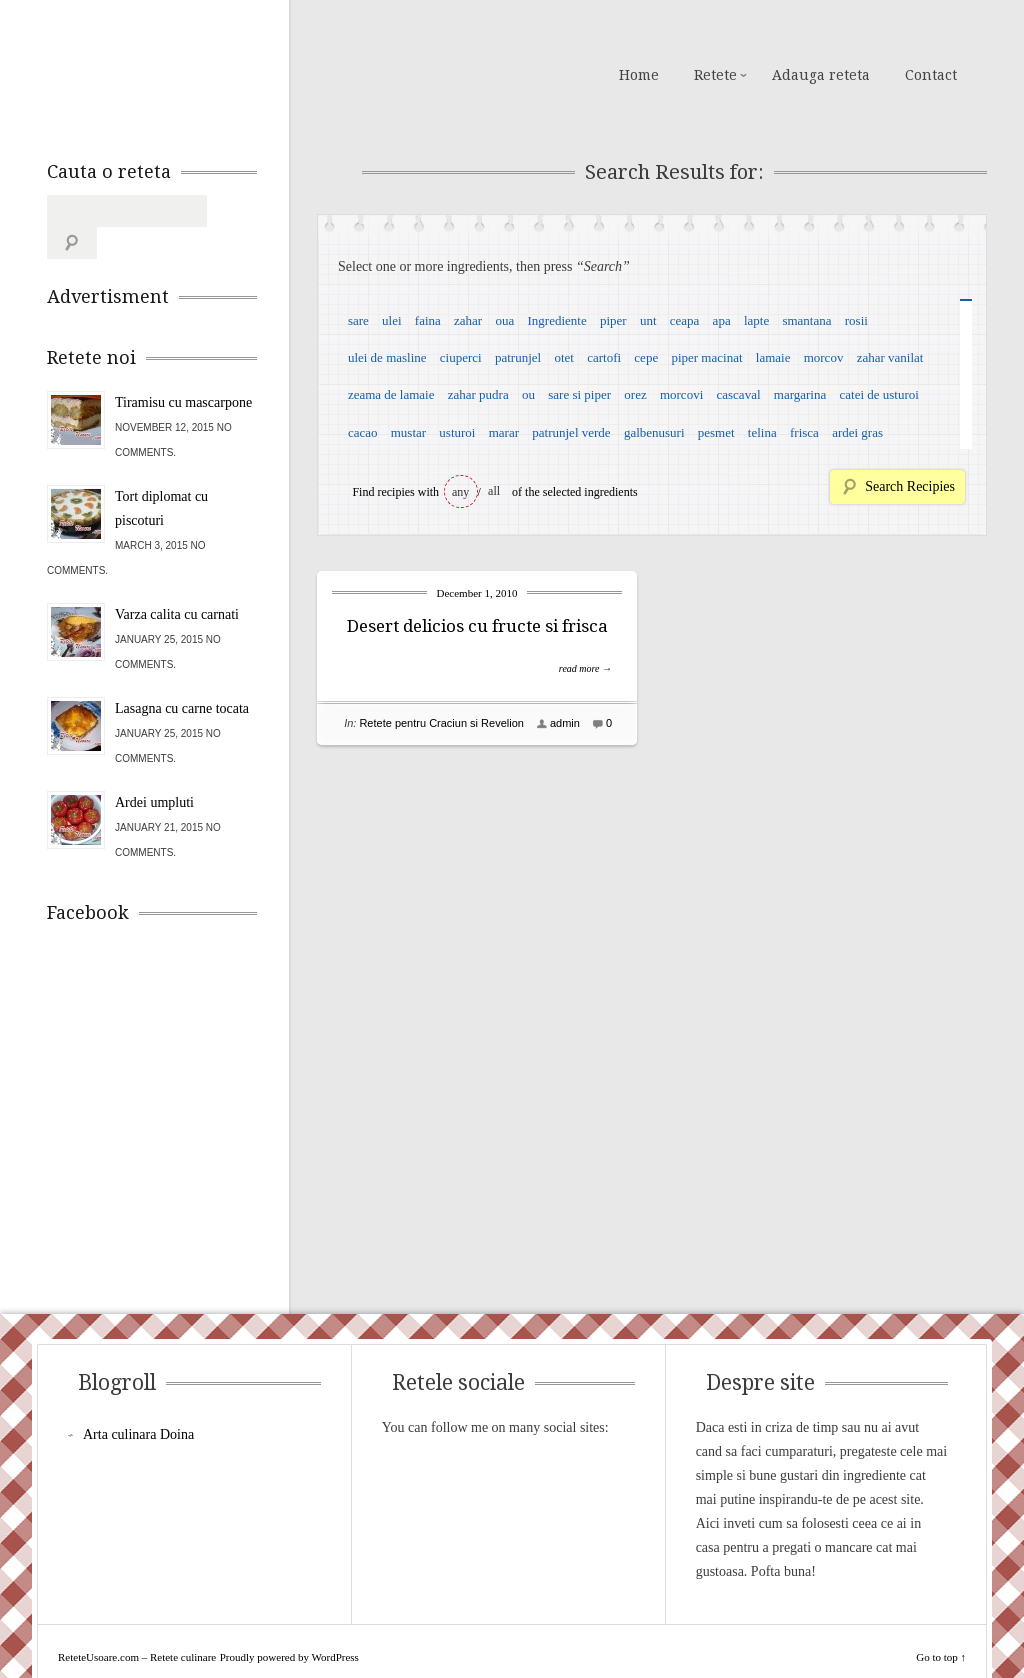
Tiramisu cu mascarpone (183, 370)
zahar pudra (478, 394)
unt (648, 320)
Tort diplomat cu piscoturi (161, 476)
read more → (585, 668)
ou (528, 394)
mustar (408, 432)
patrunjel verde (571, 432)
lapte (756, 320)
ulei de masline (387, 357)
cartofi (604, 357)
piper (613, 320)
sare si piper (579, 394)
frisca (804, 432)
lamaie (773, 357)
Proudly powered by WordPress (289, 1625)
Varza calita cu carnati (177, 582)
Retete (715, 75)
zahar (468, 320)
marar (504, 432)
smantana (806, 320)
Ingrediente (556, 320)
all (494, 491)
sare (358, 320)
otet (564, 357)
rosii (856, 320)
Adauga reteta (821, 75)
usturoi (457, 432)
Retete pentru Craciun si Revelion (441, 723)
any (460, 492)
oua (504, 320)
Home (639, 75)
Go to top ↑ (941, 1625)
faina (428, 320)
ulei (392, 320)
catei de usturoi (879, 394)
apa (722, 320)
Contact (931, 75)
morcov (824, 357)
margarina (800, 394)
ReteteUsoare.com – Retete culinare (191, 73)
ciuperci (461, 357)
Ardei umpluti (154, 770)
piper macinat (706, 357)
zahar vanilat (890, 357)
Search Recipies (910, 486)
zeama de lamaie (391, 394)
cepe (646, 357)
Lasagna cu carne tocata (182, 676)
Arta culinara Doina (138, 1402)
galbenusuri (654, 432)
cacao (363, 432)
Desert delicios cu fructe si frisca (477, 626)
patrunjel (518, 357)
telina (762, 432)
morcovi (681, 394)
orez (635, 394)
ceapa (685, 320)
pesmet (716, 432)
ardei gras (857, 432)
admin (565, 723)
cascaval (739, 394)
